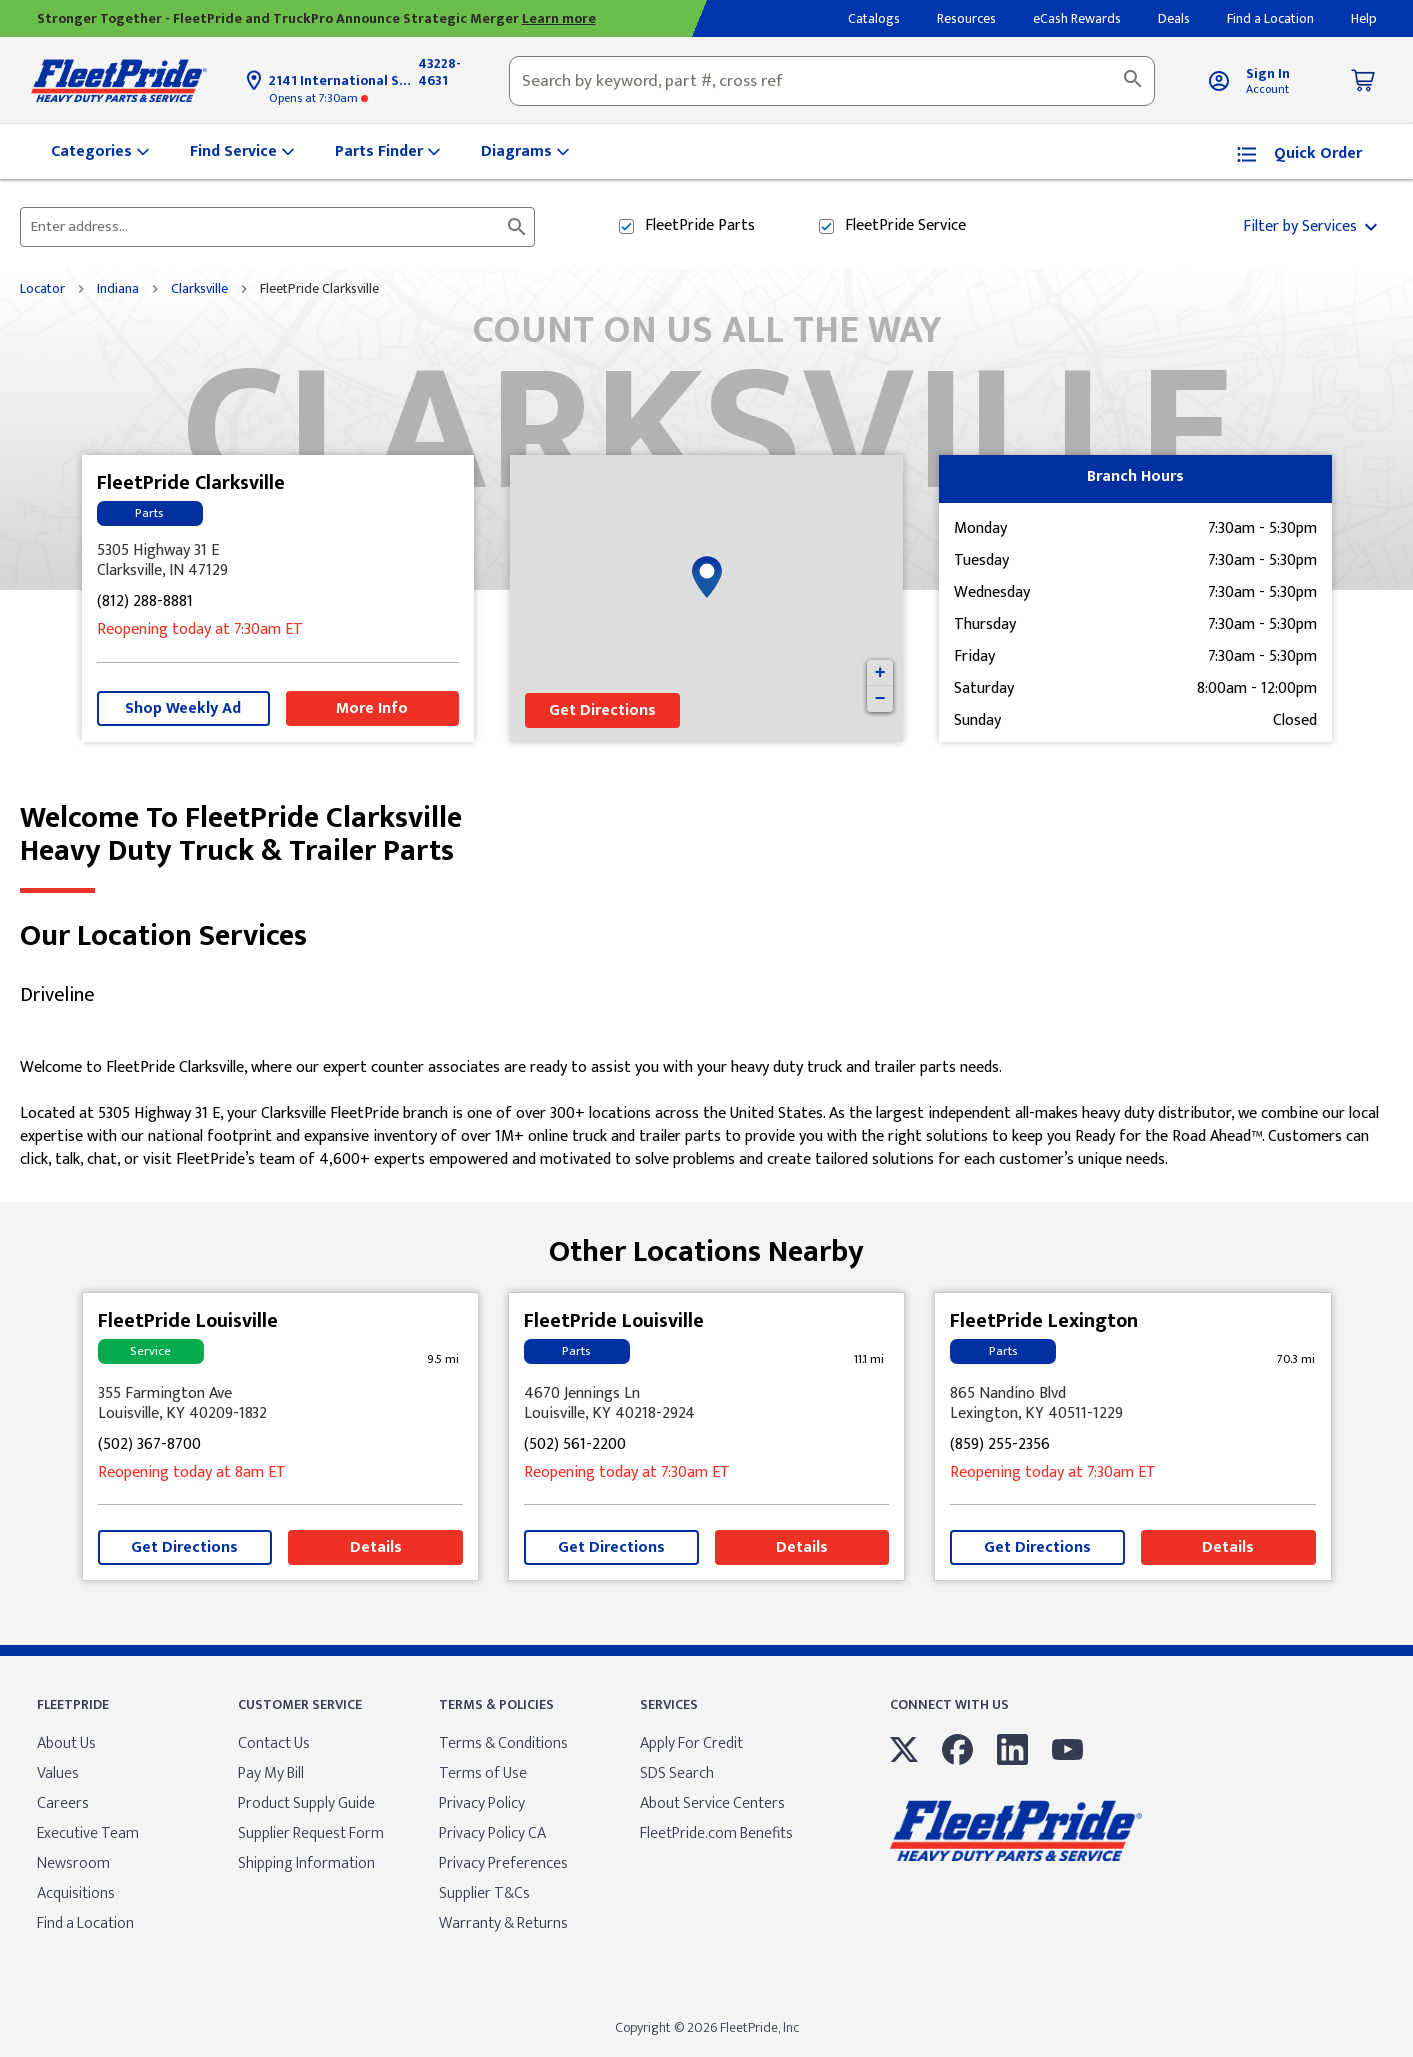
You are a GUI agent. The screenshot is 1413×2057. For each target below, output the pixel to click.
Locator (42, 289)
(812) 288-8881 (145, 602)
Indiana (118, 289)
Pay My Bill (271, 1773)
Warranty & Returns (503, 1923)
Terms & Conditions (503, 1743)
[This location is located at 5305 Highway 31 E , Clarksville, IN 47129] (278, 561)
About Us (66, 1743)
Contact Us (274, 1743)
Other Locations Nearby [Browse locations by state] (706, 1244)
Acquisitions (76, 1893)
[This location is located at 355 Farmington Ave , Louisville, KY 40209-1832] (281, 1404)
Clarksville (199, 289)
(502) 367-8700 (149, 1445)
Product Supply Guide (306, 1803)
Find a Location (85, 1923)
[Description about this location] (706, 1114)
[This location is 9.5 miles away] (443, 1359)
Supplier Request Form (311, 1833)
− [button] (880, 699)
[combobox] (832, 81)
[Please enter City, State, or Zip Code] (265, 227)
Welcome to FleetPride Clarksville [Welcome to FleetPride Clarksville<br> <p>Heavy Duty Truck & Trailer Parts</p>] (706, 835)
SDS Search (677, 1773)
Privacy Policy (482, 1803)
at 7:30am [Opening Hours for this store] (318, 98)
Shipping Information (306, 1863)
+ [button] (880, 673)
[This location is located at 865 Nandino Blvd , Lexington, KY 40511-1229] (1133, 1404)
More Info (372, 708)
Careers (63, 1803)
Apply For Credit (691, 1743)
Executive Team (88, 1833)
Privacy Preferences (503, 1863)
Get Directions (602, 710)
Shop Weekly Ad (183, 708)
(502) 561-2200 (575, 1445)
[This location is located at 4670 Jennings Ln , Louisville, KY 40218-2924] (707, 1404)
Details (376, 1547)
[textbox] (832, 81)
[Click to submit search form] (517, 227)
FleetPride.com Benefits (716, 1833)
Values (58, 1773)
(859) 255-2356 (1000, 1445)
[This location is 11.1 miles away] (869, 1359)
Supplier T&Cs (484, 1893)
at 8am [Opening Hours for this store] (192, 1473)
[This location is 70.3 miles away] (1296, 1359)
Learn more (559, 18)
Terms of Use (483, 1773)
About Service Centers (712, 1803)
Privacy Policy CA (492, 1833)
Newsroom (73, 1863)
